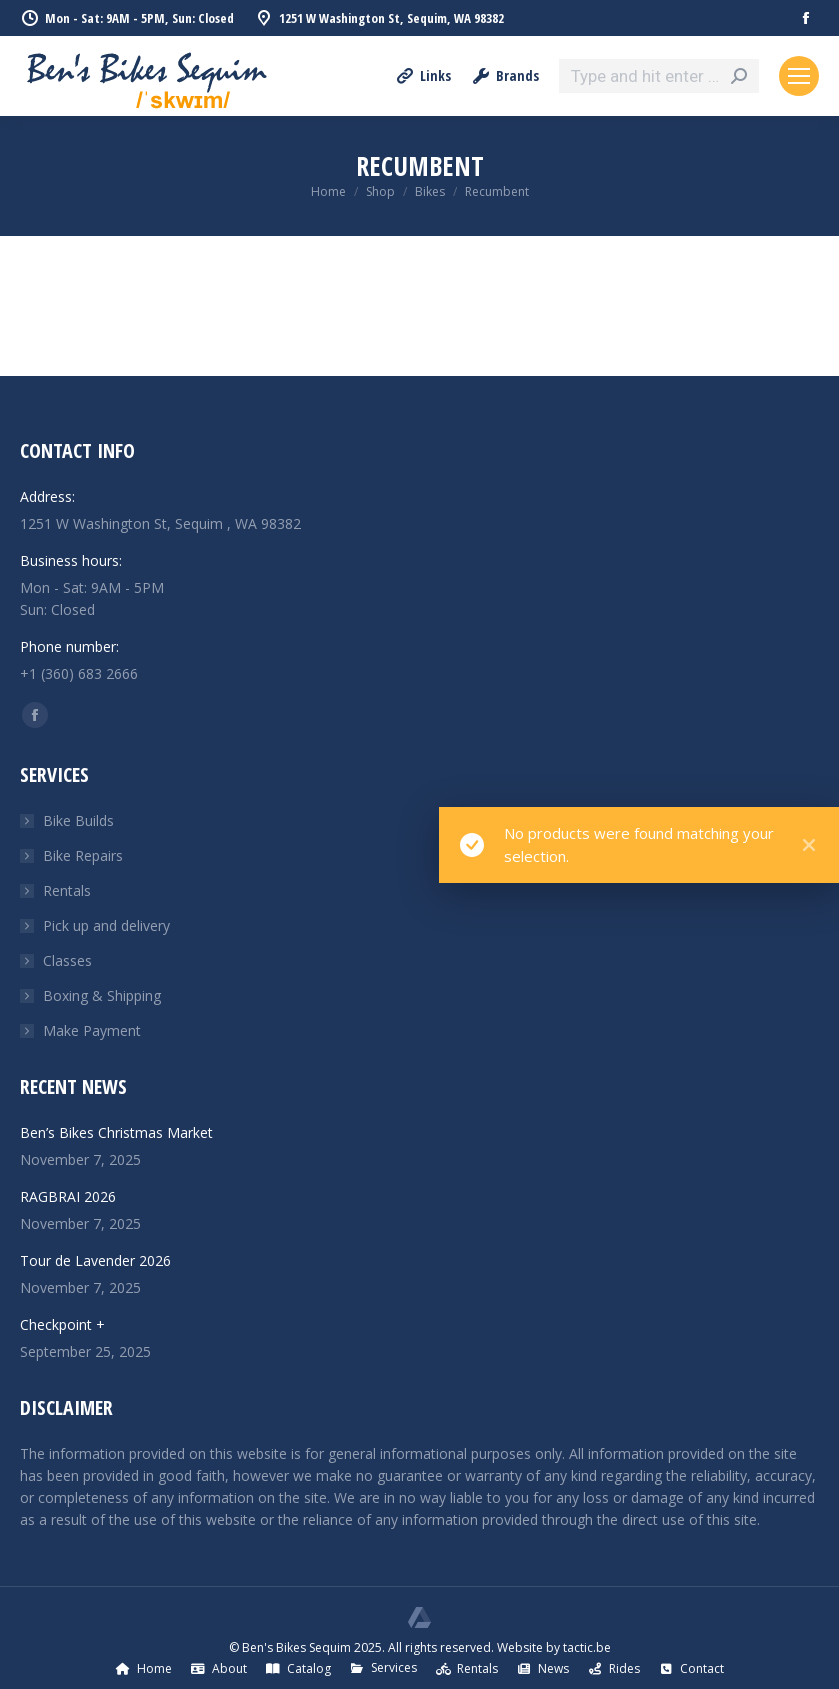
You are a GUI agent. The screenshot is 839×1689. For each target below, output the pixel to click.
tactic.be (587, 1647)
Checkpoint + (62, 1324)
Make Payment (92, 1030)
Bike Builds (78, 820)
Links (423, 76)
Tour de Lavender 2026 (95, 1260)
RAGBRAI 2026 (68, 1196)
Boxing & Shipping (102, 995)
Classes (67, 960)
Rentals (67, 890)
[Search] (659, 76)
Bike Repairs (83, 855)
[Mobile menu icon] (799, 76)
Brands (505, 76)
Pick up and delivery (106, 925)
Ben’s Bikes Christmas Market (116, 1132)
